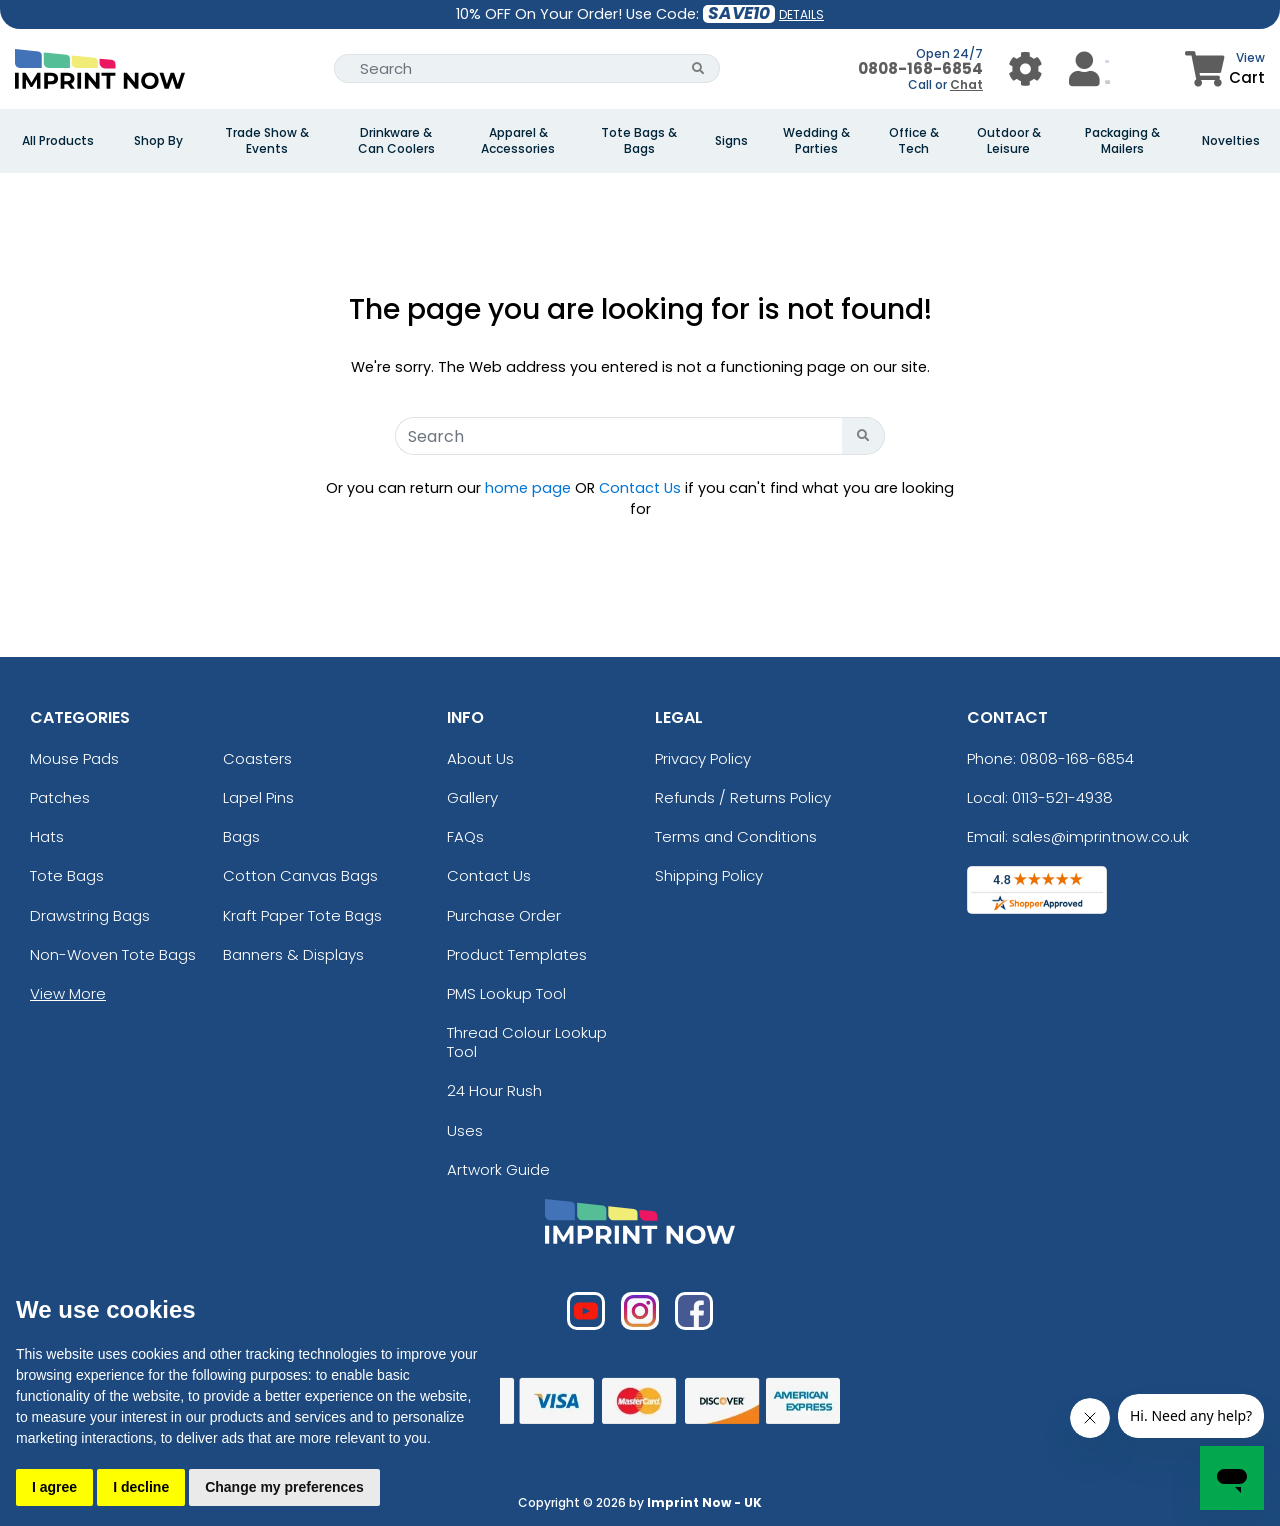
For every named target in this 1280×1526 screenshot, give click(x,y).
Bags (241, 836)
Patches (60, 797)
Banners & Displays (293, 954)
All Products (58, 141)
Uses (465, 1130)
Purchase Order (504, 915)
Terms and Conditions (736, 836)
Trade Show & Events (267, 141)
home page (528, 488)
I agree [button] (54, 1487)
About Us (480, 758)
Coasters (257, 758)
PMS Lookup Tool (506, 993)
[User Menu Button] (1025, 68)
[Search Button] (698, 68)
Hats (47, 836)
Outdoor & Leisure (1009, 141)
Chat (966, 84)
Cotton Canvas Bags (300, 875)
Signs (731, 141)
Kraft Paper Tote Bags (302, 915)
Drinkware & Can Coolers (396, 141)
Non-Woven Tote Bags (113, 954)
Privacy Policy (703, 758)
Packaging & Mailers (1122, 141)
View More (68, 993)
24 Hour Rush (494, 1090)
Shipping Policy (709, 875)
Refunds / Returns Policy (743, 797)
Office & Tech (914, 141)
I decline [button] (141, 1487)
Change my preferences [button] (284, 1487)
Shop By (158, 141)
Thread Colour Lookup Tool (527, 1042)
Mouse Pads (74, 758)
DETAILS (801, 14)
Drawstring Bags (90, 915)
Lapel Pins (258, 797)
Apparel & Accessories (518, 141)
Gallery (472, 797)
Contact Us (640, 488)
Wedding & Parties (816, 141)
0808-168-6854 (920, 68)
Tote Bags (67, 875)
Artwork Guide (498, 1169)
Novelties (1231, 141)
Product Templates (517, 954)
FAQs (465, 836)
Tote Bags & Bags (639, 141)
